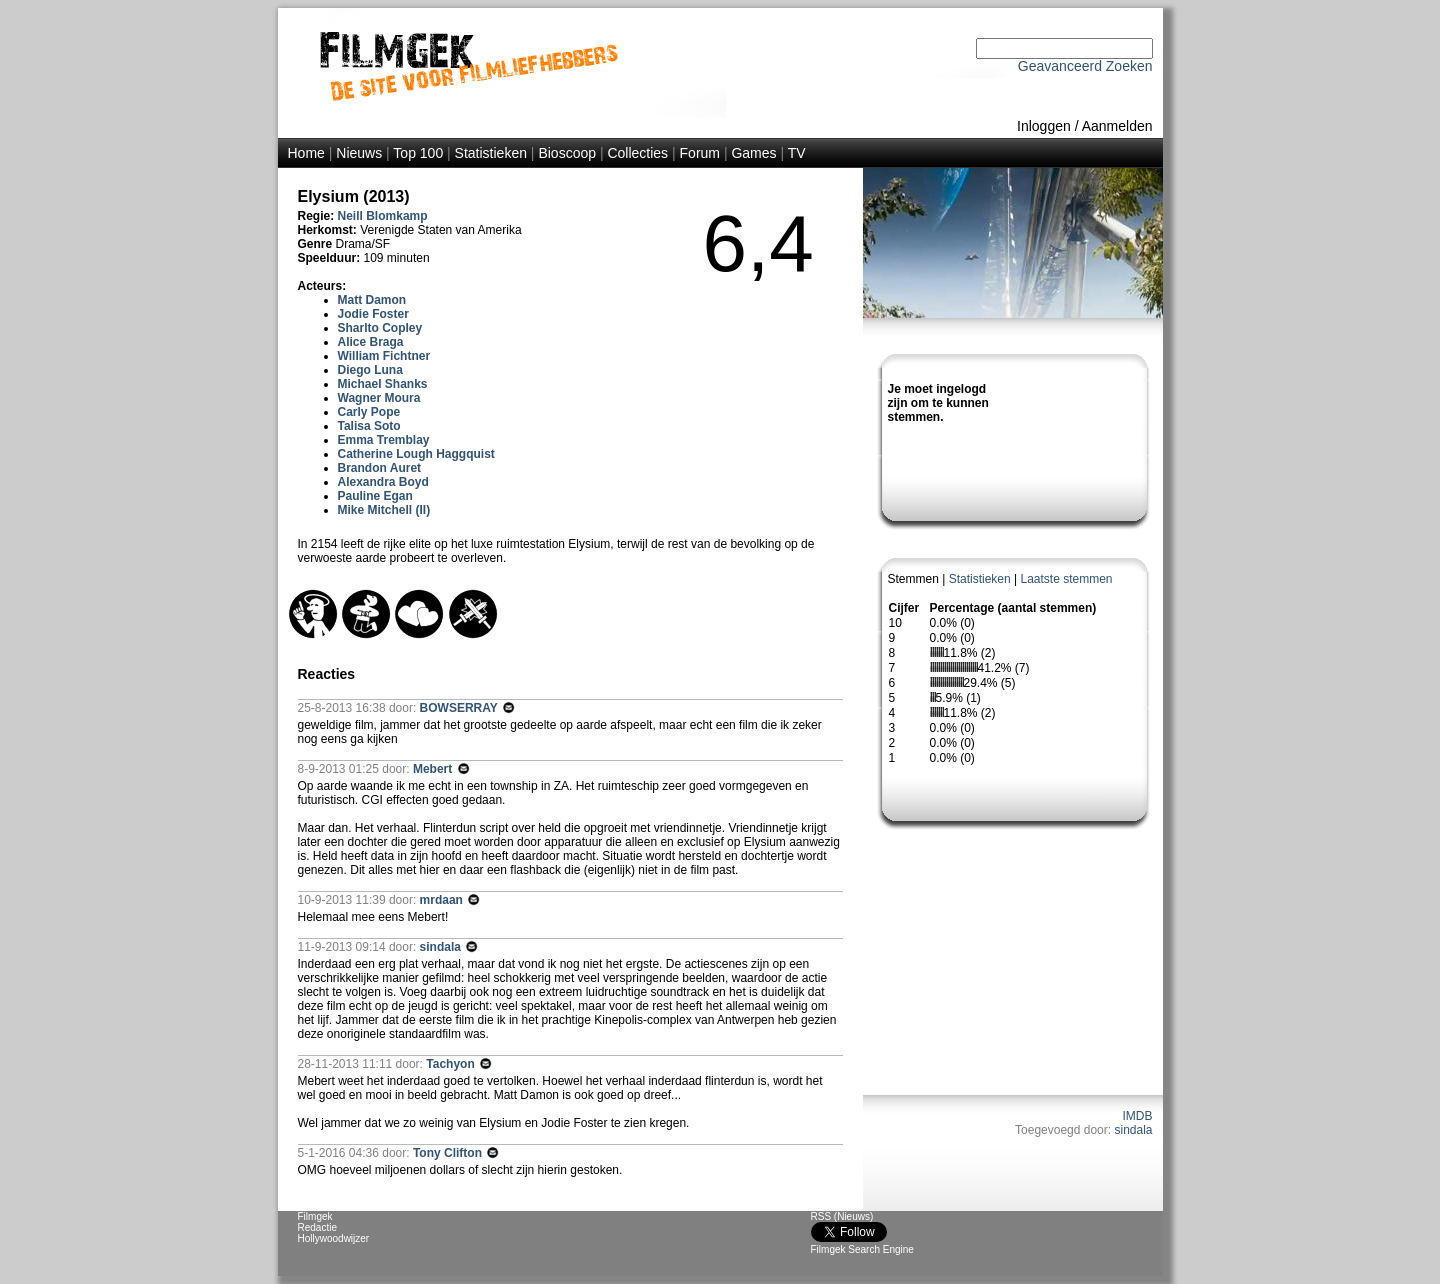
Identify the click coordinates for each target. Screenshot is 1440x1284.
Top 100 (418, 153)
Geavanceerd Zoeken (1085, 66)
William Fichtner (384, 356)
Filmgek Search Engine (862, 1249)
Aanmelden (1117, 126)
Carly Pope (369, 412)
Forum (700, 153)
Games (753, 153)
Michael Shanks (383, 384)
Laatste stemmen (1066, 579)
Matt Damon (372, 300)
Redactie (317, 1227)
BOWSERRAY (460, 708)
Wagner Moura (379, 398)
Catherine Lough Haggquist (416, 454)
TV (797, 153)
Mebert (434, 769)
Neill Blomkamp (383, 216)
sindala (1133, 1130)
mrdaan (443, 900)
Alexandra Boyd (383, 482)
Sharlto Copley (380, 328)
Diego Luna (370, 370)
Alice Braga (371, 342)
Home (306, 153)
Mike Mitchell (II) (384, 510)
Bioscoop (567, 153)
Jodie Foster (373, 314)
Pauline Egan (375, 496)
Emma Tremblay (384, 440)
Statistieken (491, 153)
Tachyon (452, 1064)
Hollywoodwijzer (334, 1238)
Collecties (637, 153)
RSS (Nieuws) (842, 1216)
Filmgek (315, 1216)
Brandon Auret (380, 468)
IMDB (1138, 1116)
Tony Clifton (449, 1153)
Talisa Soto (369, 426)
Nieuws (359, 153)
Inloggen (1044, 126)
